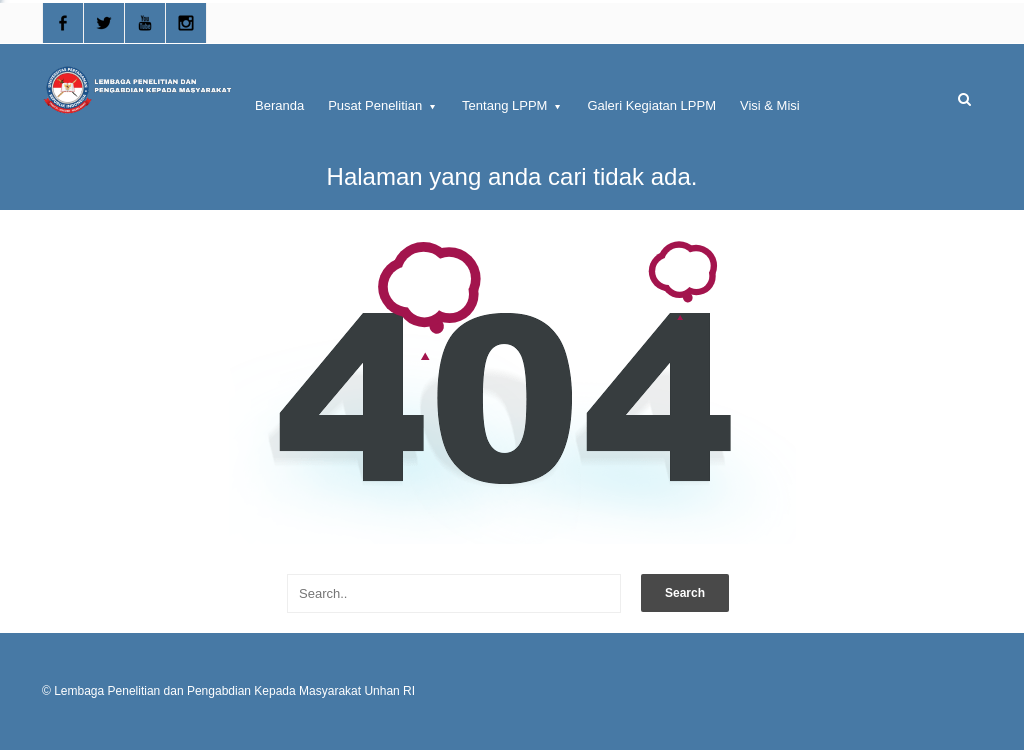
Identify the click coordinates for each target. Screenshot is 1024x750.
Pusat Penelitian (383, 105)
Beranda (279, 105)
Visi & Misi (770, 105)
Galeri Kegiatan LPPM (651, 105)
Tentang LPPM (512, 105)
